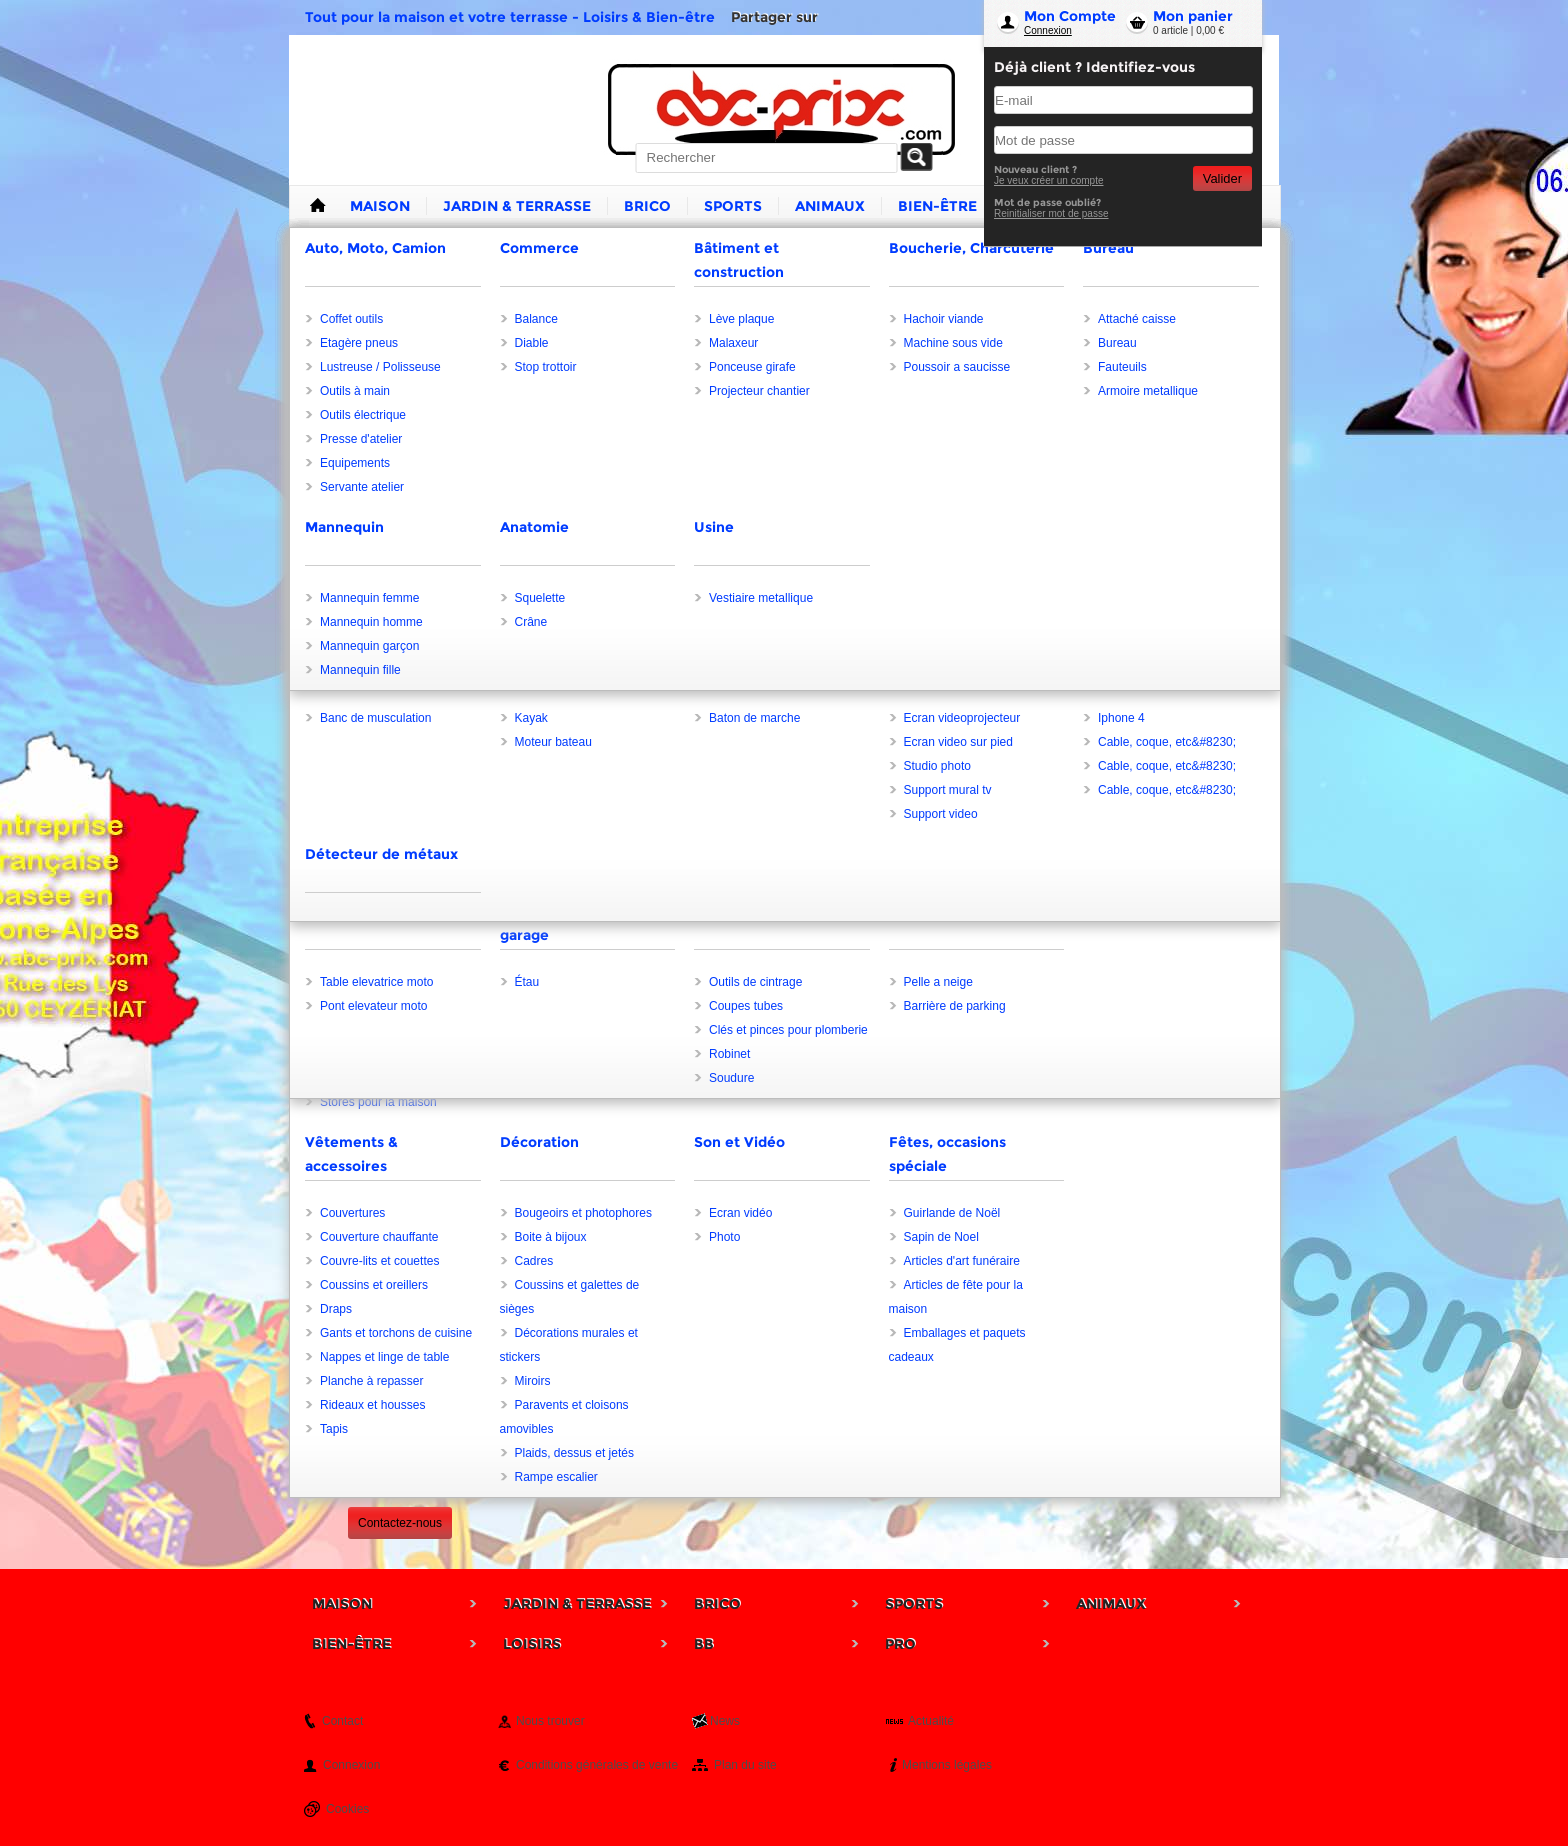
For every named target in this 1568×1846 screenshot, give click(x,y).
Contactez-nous (400, 1523)
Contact (342, 1721)
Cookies (347, 1809)
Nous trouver (550, 1721)
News (725, 1721)
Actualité (931, 1721)
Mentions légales (947, 1765)
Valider (1222, 178)
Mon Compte (1070, 16)
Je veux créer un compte (1049, 180)
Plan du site (745, 1765)
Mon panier (1193, 16)
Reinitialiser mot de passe (1051, 213)
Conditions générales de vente (597, 1765)
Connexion (1048, 30)
